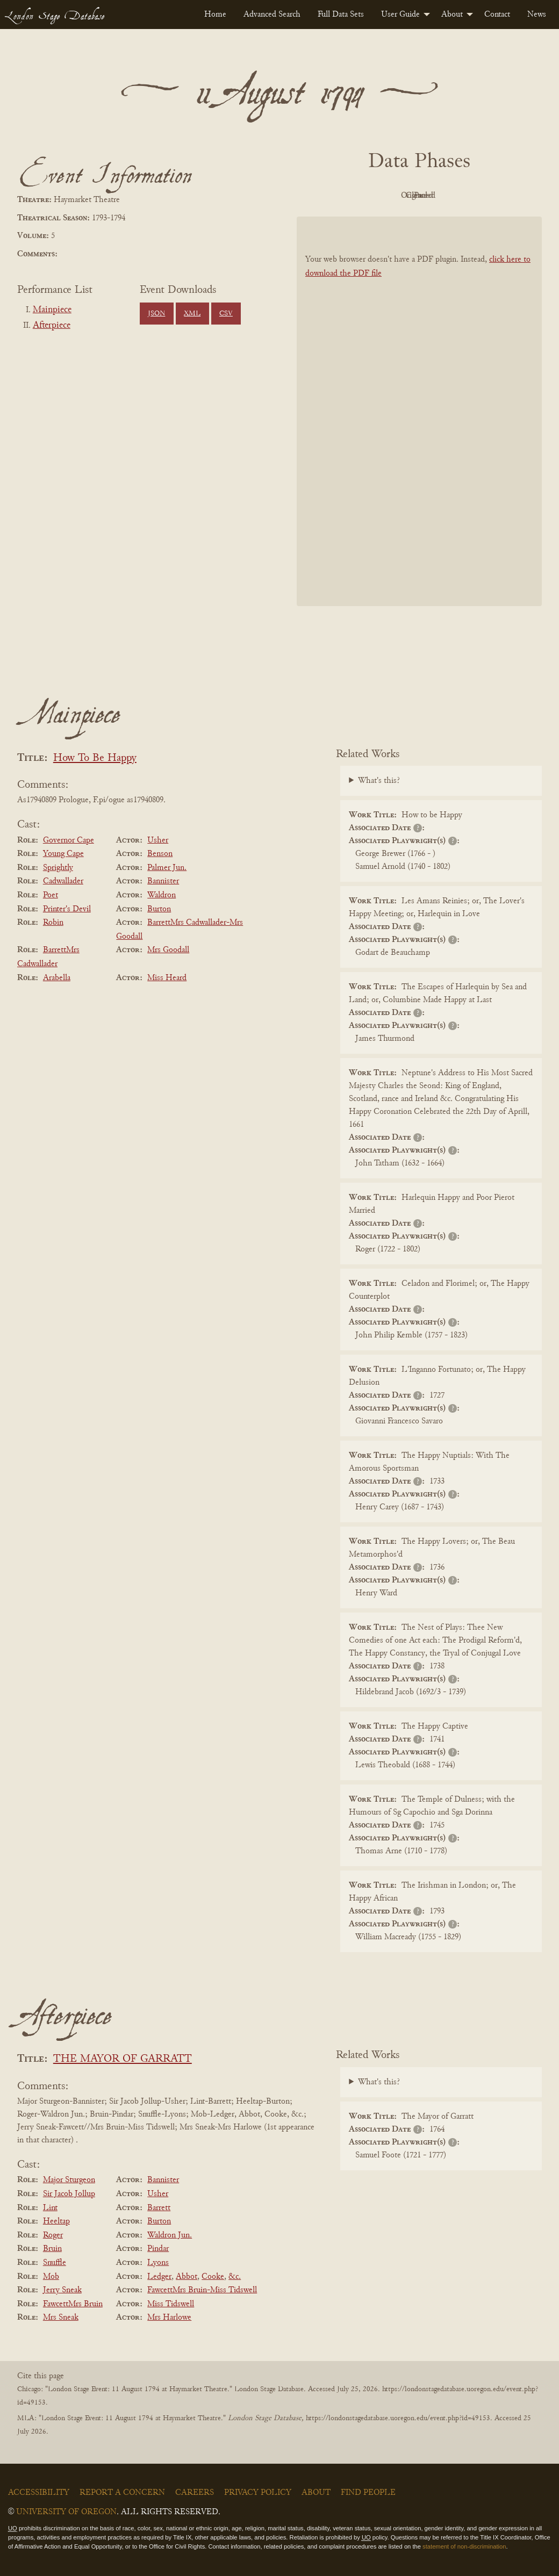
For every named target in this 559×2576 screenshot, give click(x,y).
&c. (234, 2276)
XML (192, 314)
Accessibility (38, 2492)
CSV (226, 314)
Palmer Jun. (167, 868)
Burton (159, 909)
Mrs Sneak (60, 2317)
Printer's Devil (67, 909)
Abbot (186, 2276)
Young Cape (63, 854)
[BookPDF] (419, 411)
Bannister (163, 881)
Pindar (158, 2248)
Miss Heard (167, 978)
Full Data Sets (341, 14)
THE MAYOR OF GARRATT (122, 2059)
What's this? (379, 780)
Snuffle (54, 2262)
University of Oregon (66, 2512)
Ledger (159, 2276)
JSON (156, 314)
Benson (160, 854)
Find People (368, 2492)
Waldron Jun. (169, 2235)
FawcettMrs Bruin (73, 2304)
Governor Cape (68, 840)
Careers (194, 2492)
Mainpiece (52, 310)
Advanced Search (271, 14)
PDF (328, 195)
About (452, 14)
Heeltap (56, 2221)
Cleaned (446, 195)
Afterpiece (51, 325)
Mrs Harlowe (169, 2317)
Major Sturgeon (69, 2180)
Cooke (213, 2276)
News (536, 14)
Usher (157, 840)
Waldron (161, 895)
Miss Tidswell (170, 2304)
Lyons (158, 2262)
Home (215, 14)
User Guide (400, 14)
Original (387, 195)
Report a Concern (122, 2492)
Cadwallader (63, 881)
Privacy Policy (257, 2492)
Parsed (505, 195)
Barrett (158, 2208)
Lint (50, 2208)
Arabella (56, 978)
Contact (497, 14)
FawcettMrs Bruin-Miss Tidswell (202, 2290)
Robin (53, 922)
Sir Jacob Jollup (69, 2194)
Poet (50, 895)
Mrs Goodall (168, 950)
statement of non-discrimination (464, 2546)
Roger (53, 2235)
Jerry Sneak (62, 2290)
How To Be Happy (95, 758)
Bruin (52, 2248)
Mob (51, 2276)
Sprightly (58, 868)
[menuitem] (215, 14)
